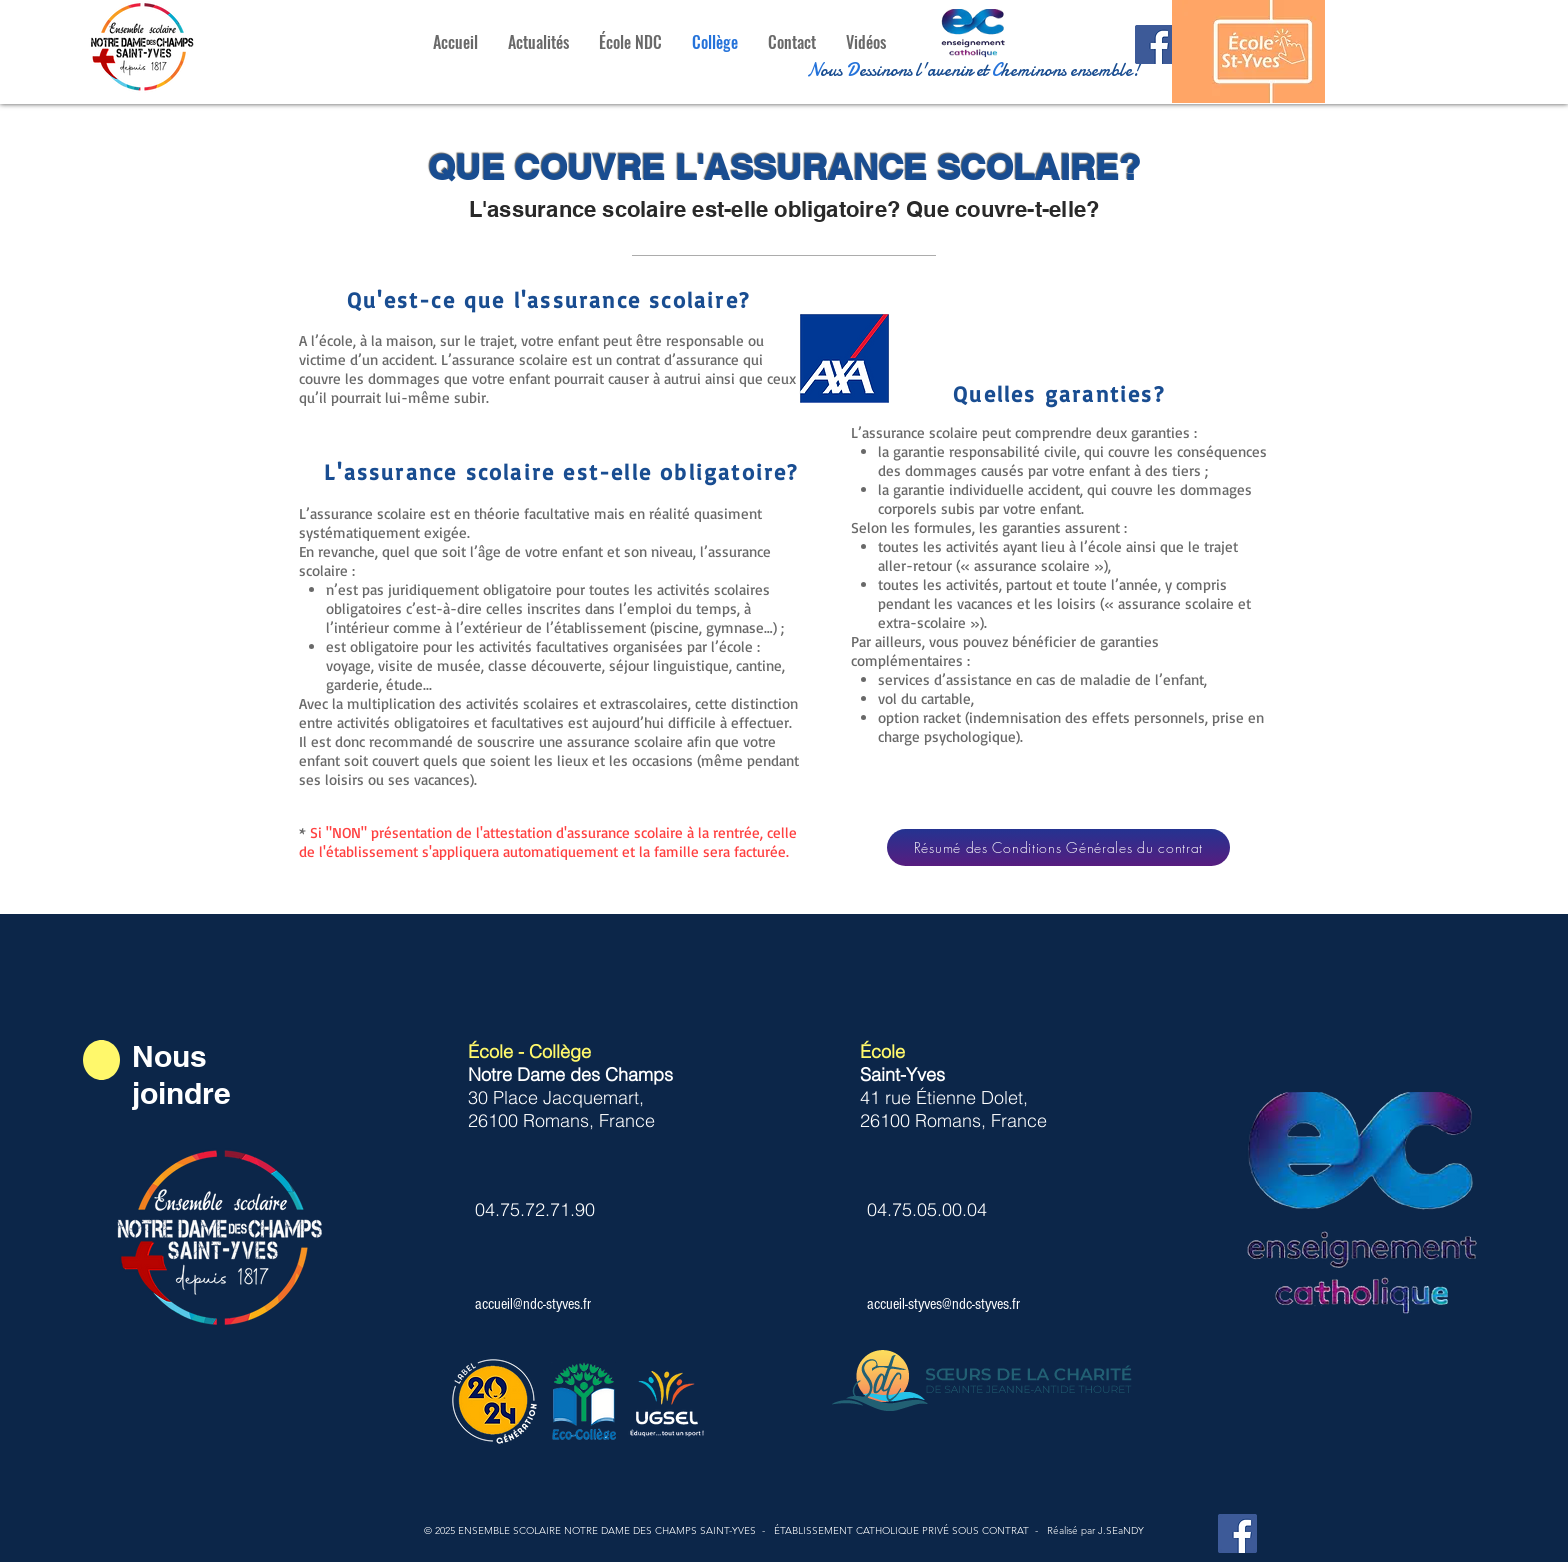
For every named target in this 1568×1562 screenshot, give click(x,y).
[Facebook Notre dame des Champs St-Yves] (1154, 44)
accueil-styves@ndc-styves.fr (943, 1304)
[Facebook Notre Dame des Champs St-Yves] (1237, 1533)
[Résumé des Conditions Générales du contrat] (1058, 847)
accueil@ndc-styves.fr (533, 1304)
